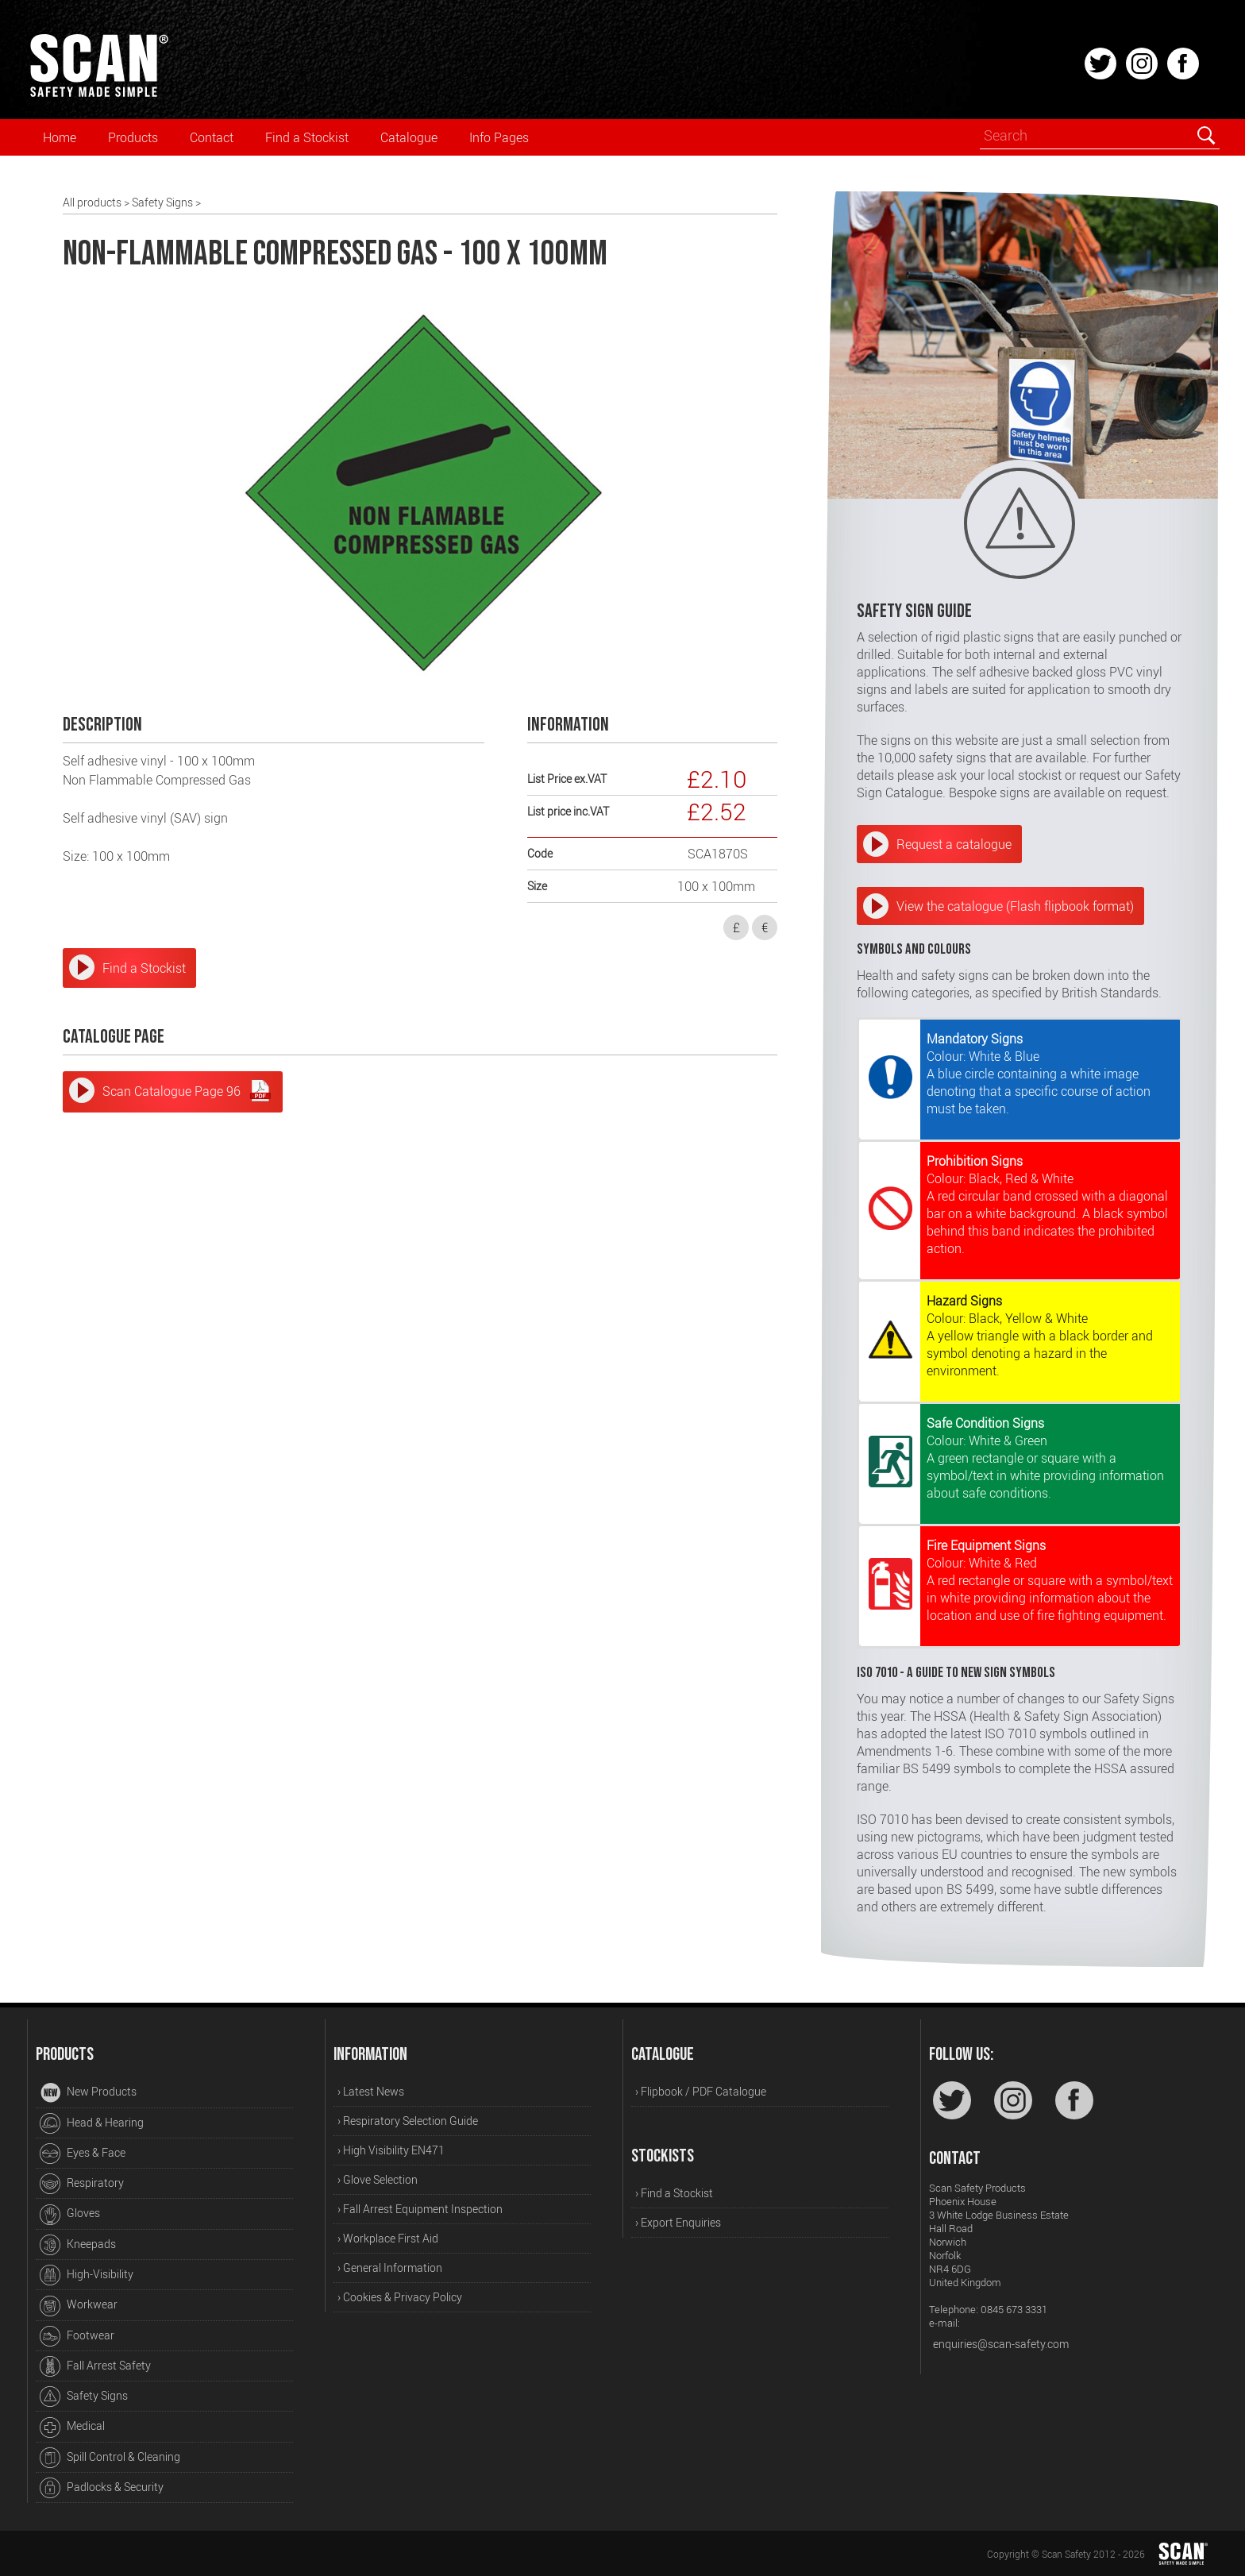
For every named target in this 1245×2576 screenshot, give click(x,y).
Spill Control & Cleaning (110, 2457)
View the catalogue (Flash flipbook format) (1015, 906)
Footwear (77, 2336)
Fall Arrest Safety (95, 2366)
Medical (72, 2427)
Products (133, 137)
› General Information (389, 2267)
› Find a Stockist (674, 2192)
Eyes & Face (82, 2153)
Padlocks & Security (102, 2488)
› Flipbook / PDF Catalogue (700, 2091)
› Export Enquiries (678, 2222)
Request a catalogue (954, 844)
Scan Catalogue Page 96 (187, 1090)
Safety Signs (162, 202)
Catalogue (408, 137)
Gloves (70, 2214)
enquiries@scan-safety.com (1001, 2343)
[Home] (98, 94)
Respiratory (82, 2183)
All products (92, 202)
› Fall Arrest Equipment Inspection (420, 2208)
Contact (211, 137)
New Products (88, 2093)
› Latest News (370, 2091)
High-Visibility (86, 2275)
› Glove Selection (377, 2179)
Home (59, 137)
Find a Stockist (307, 137)
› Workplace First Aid (387, 2238)
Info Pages (499, 137)
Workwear (79, 2306)
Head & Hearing (92, 2123)
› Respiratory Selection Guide (407, 2120)
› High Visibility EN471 (391, 2150)
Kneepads (78, 2245)
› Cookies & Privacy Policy (399, 2296)
